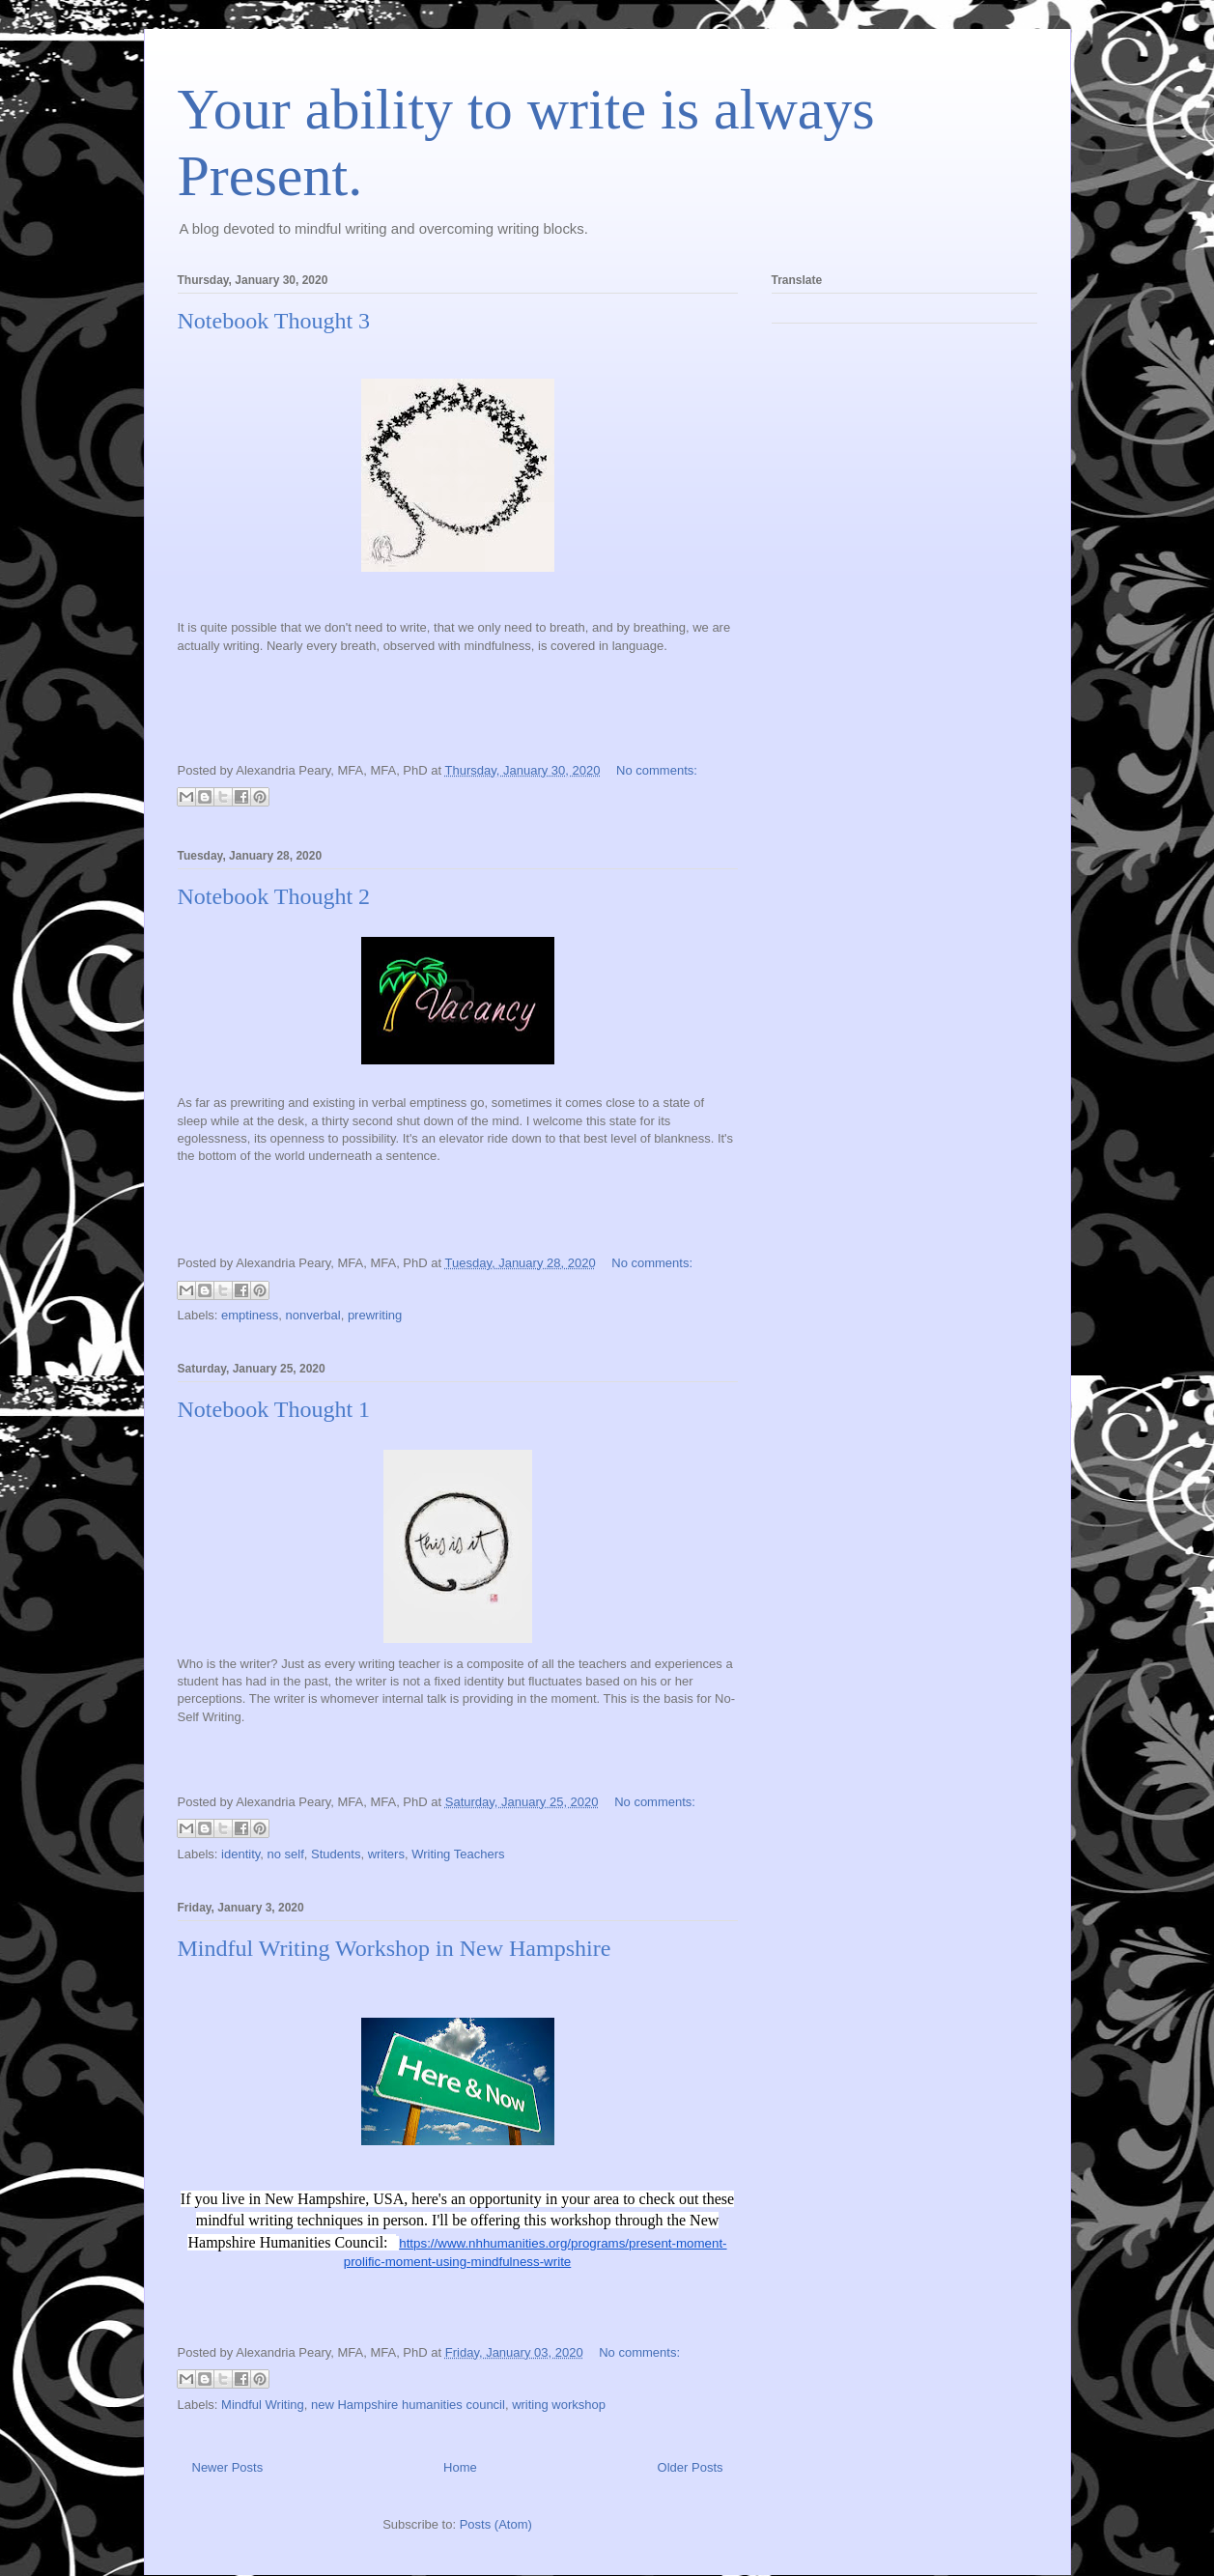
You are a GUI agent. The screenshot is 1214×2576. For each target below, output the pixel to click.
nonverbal (313, 1315)
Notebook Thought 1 (274, 1409)
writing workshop (559, 2404)
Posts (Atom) (496, 2524)
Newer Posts (228, 2467)
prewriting (375, 1315)
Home (460, 2467)
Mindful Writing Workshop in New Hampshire (394, 1948)
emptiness (249, 1315)
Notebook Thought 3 (274, 320)
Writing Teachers (457, 1854)
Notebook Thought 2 (274, 896)
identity (240, 1854)
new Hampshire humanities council (408, 2404)
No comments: (656, 770)
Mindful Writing (262, 2404)
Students (335, 1854)
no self (286, 1854)
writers (386, 1854)
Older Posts (690, 2467)
